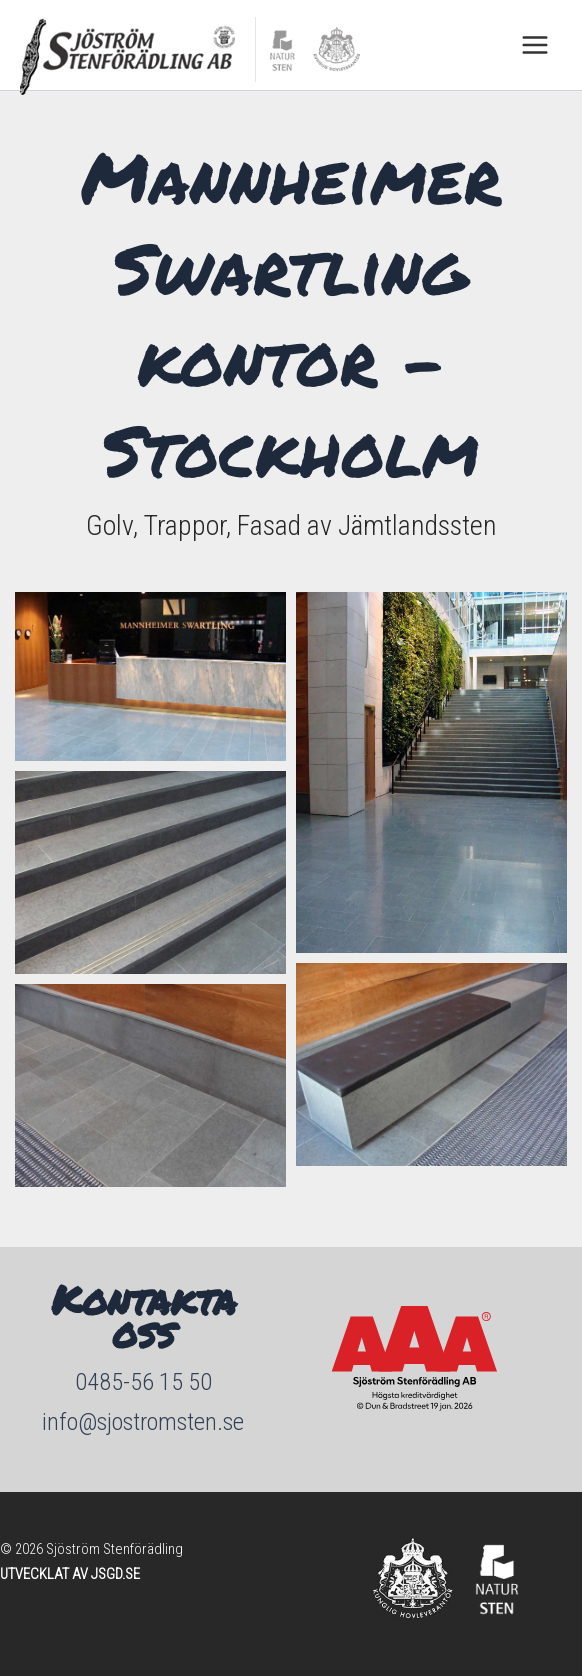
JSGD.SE (115, 1574)
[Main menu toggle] (534, 45)
